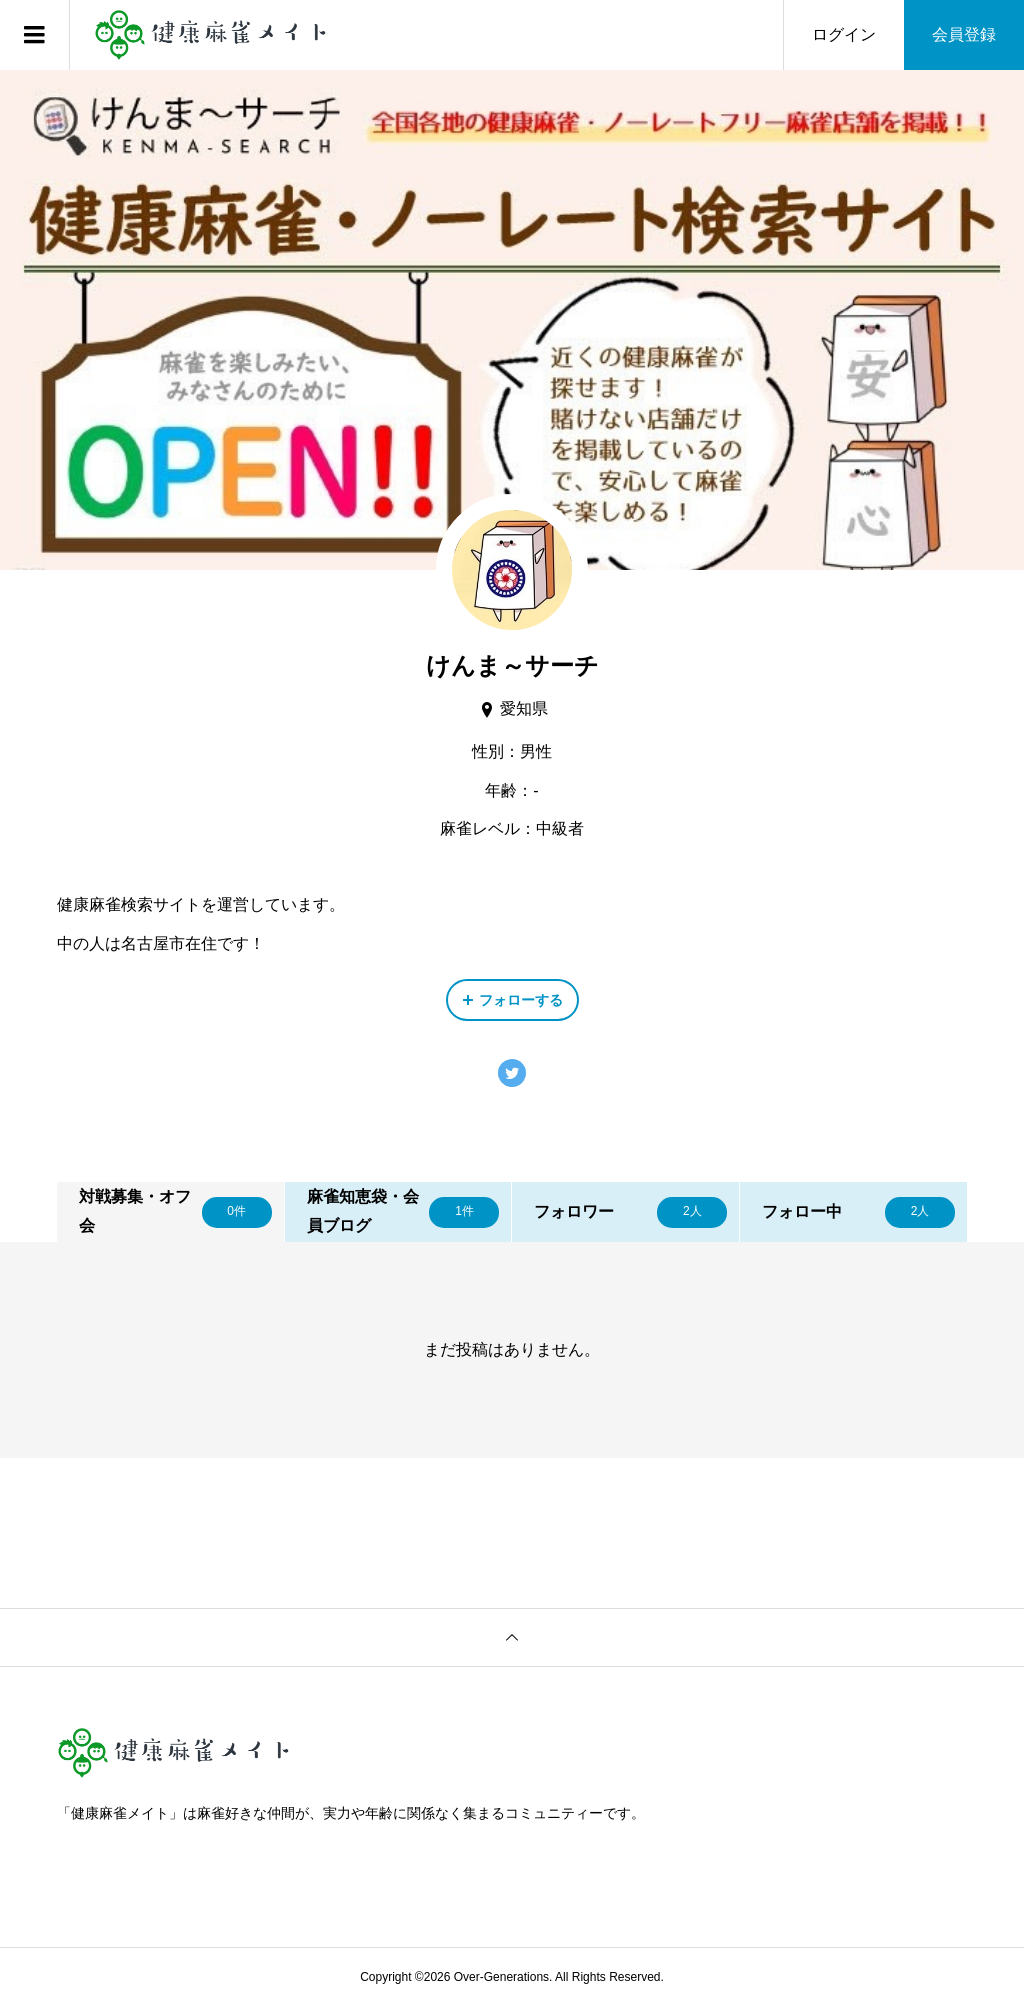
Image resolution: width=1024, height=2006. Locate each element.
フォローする (521, 1000)
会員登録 (964, 34)
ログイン (844, 34)
